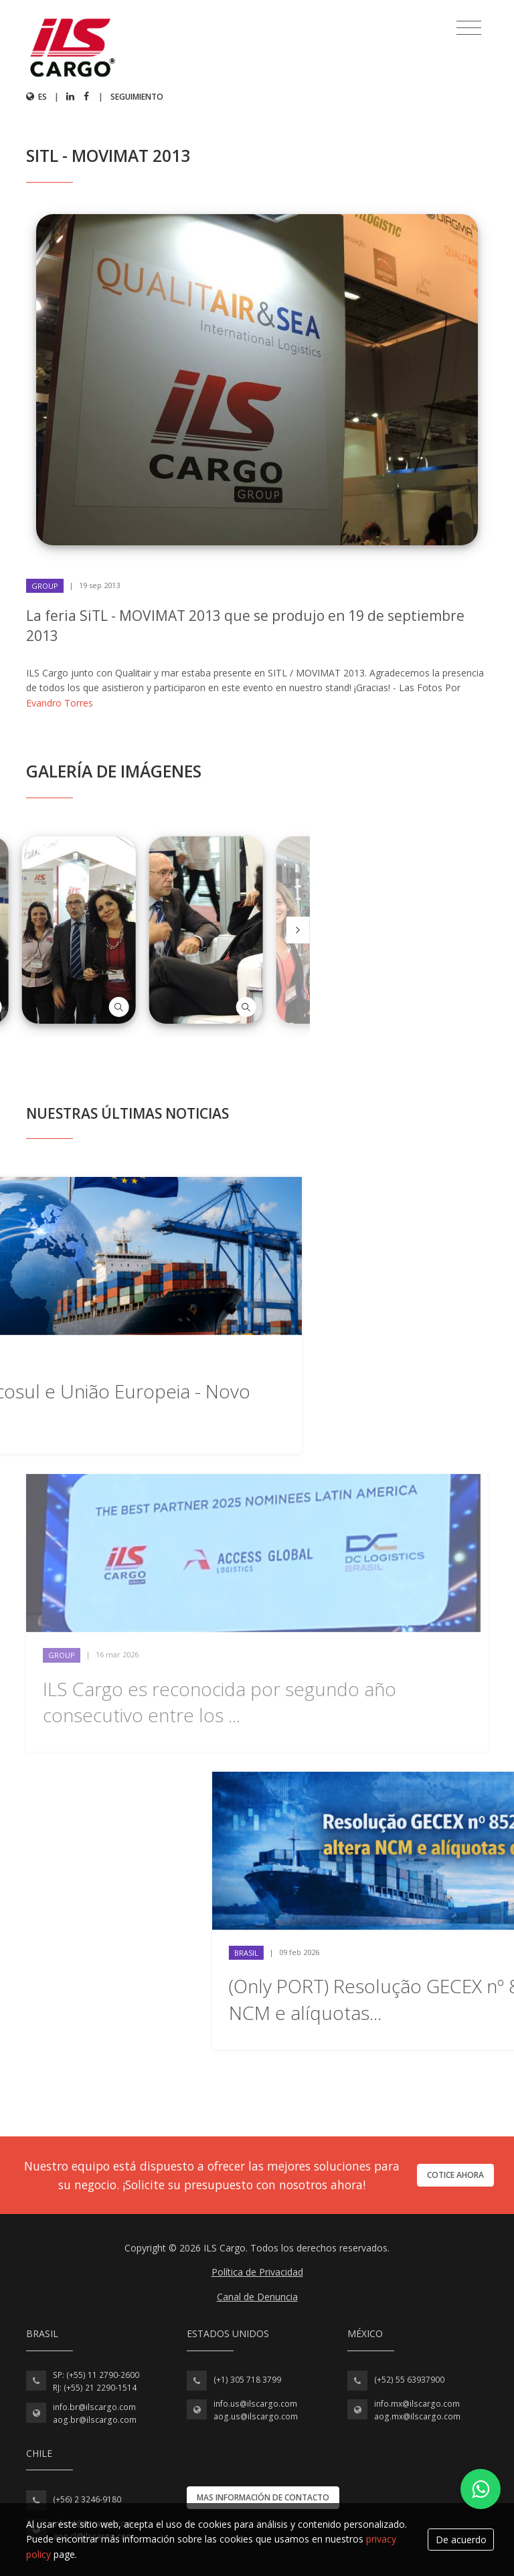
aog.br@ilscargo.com (95, 2419)
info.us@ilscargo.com (255, 2403)
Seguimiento (136, 96)
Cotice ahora (455, 2175)
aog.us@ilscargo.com (255, 2416)
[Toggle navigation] (469, 28)
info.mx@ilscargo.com (417, 2403)
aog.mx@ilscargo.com (417, 2416)
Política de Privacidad (257, 2272)
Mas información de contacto (263, 2497)
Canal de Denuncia (257, 2296)
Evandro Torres (59, 703)
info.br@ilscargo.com (94, 2407)
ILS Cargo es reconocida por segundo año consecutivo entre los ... (219, 1702)
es (36, 96)
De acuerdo (461, 2539)
